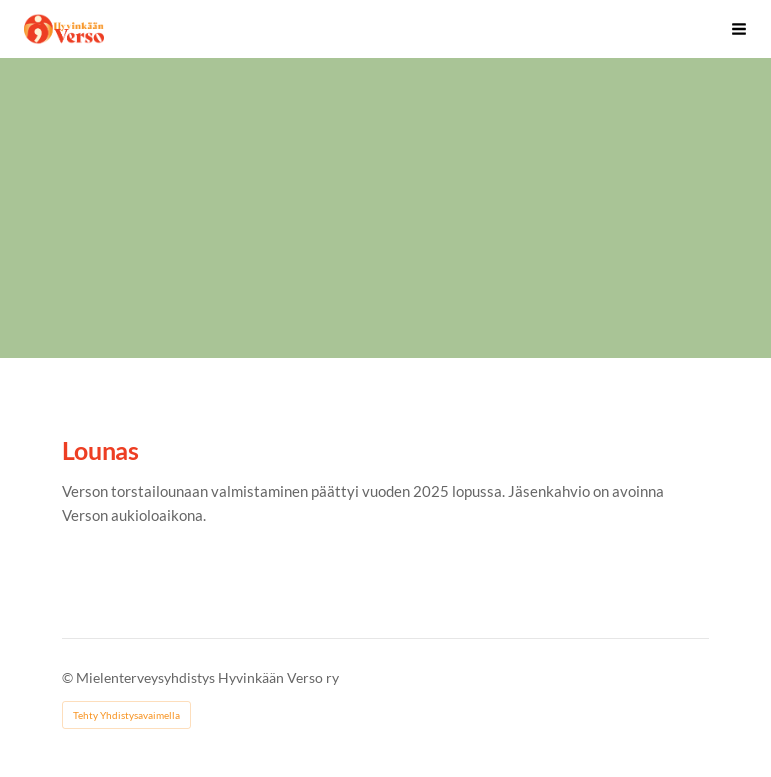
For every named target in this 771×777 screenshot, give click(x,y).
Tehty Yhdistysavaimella (126, 715)
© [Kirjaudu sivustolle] (69, 677)
